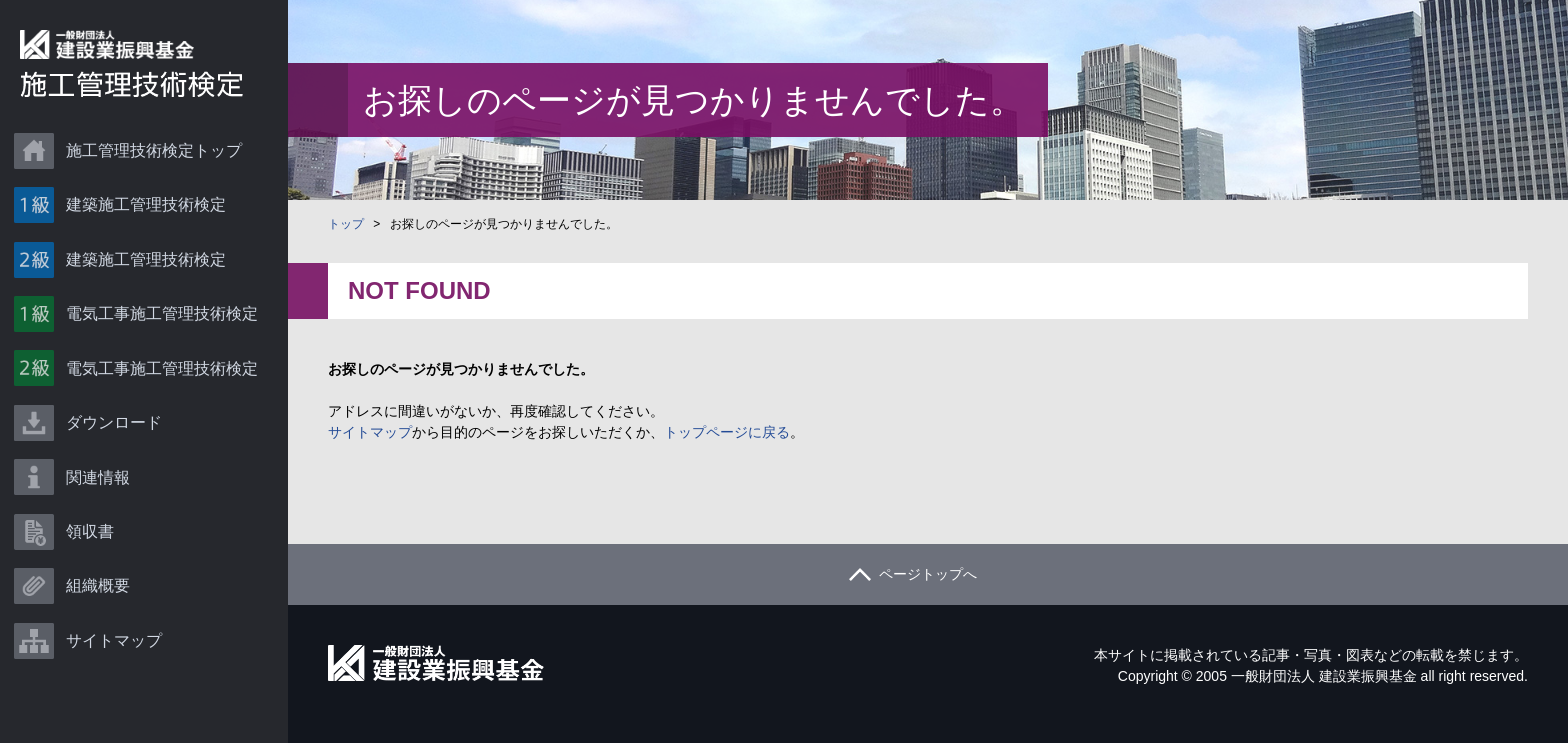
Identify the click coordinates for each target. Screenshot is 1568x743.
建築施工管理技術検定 (152, 209)
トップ (346, 224)
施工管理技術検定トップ (160, 151)
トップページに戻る (727, 432)
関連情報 (104, 499)
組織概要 (104, 615)
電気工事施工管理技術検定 (168, 325)
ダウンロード (120, 441)
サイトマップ (120, 673)
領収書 (96, 557)
